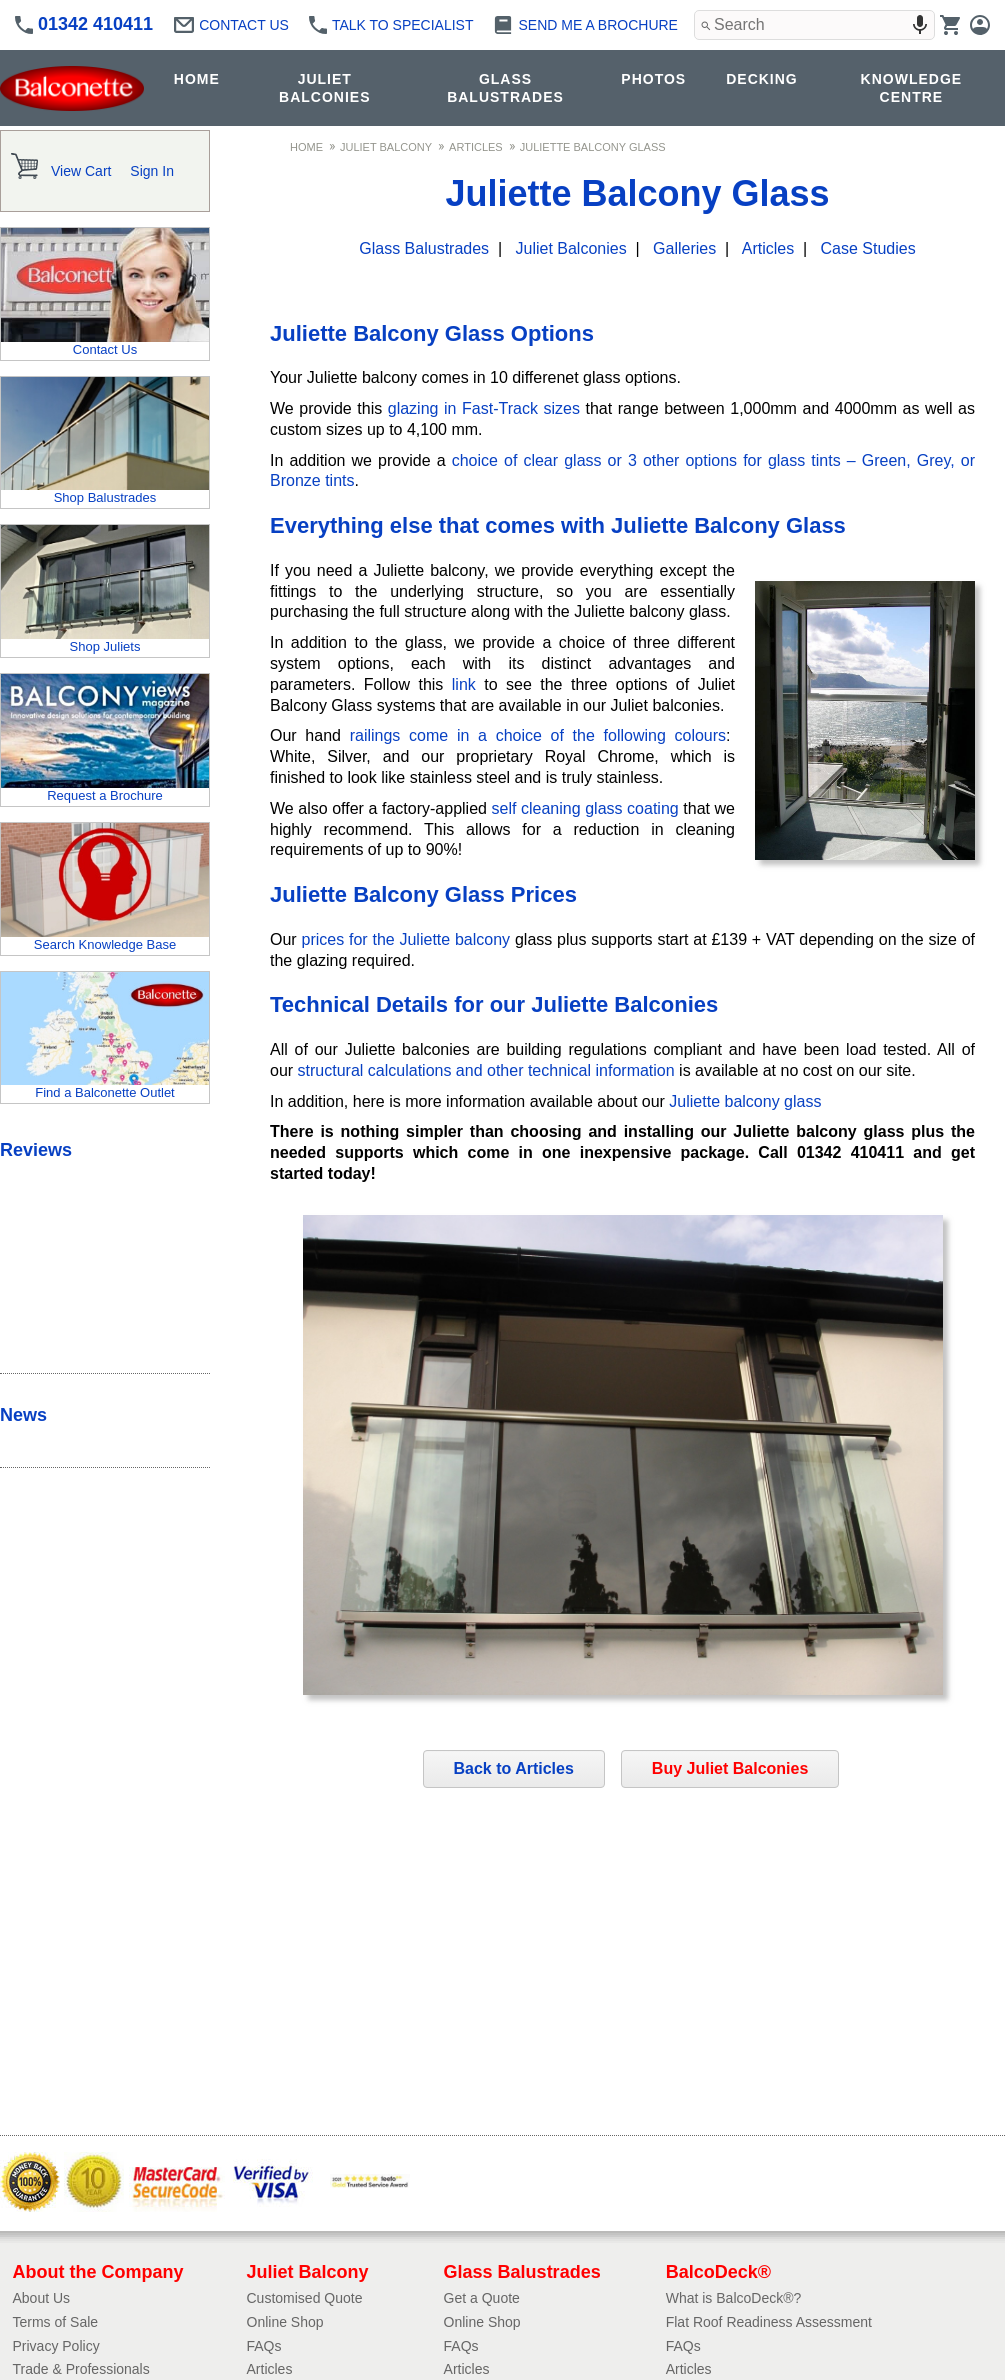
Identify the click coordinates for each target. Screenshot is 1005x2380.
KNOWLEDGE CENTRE (912, 88)
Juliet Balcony (386, 147)
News (23, 1415)
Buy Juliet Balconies (730, 1768)
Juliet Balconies (571, 248)
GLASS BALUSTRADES (505, 88)
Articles (476, 147)
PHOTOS (653, 79)
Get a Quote (482, 2298)
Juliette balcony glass (745, 1101)
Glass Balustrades (424, 248)
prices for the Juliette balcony (405, 939)
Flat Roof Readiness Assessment (769, 2322)
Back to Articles (514, 1768)
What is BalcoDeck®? (734, 2298)
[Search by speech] (920, 25)
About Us (42, 2298)
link (464, 684)
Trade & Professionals (81, 2369)
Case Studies (868, 248)
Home (306, 147)
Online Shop (285, 2322)
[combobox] (814, 25)
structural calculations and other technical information (486, 1070)
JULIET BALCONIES (324, 88)
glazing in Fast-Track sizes (484, 408)
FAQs (264, 2346)
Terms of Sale (56, 2322)
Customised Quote (305, 2298)
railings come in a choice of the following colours (538, 735)
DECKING (762, 79)
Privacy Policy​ (56, 2346)
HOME (197, 79)
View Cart (81, 171)
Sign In (152, 171)
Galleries (684, 248)
